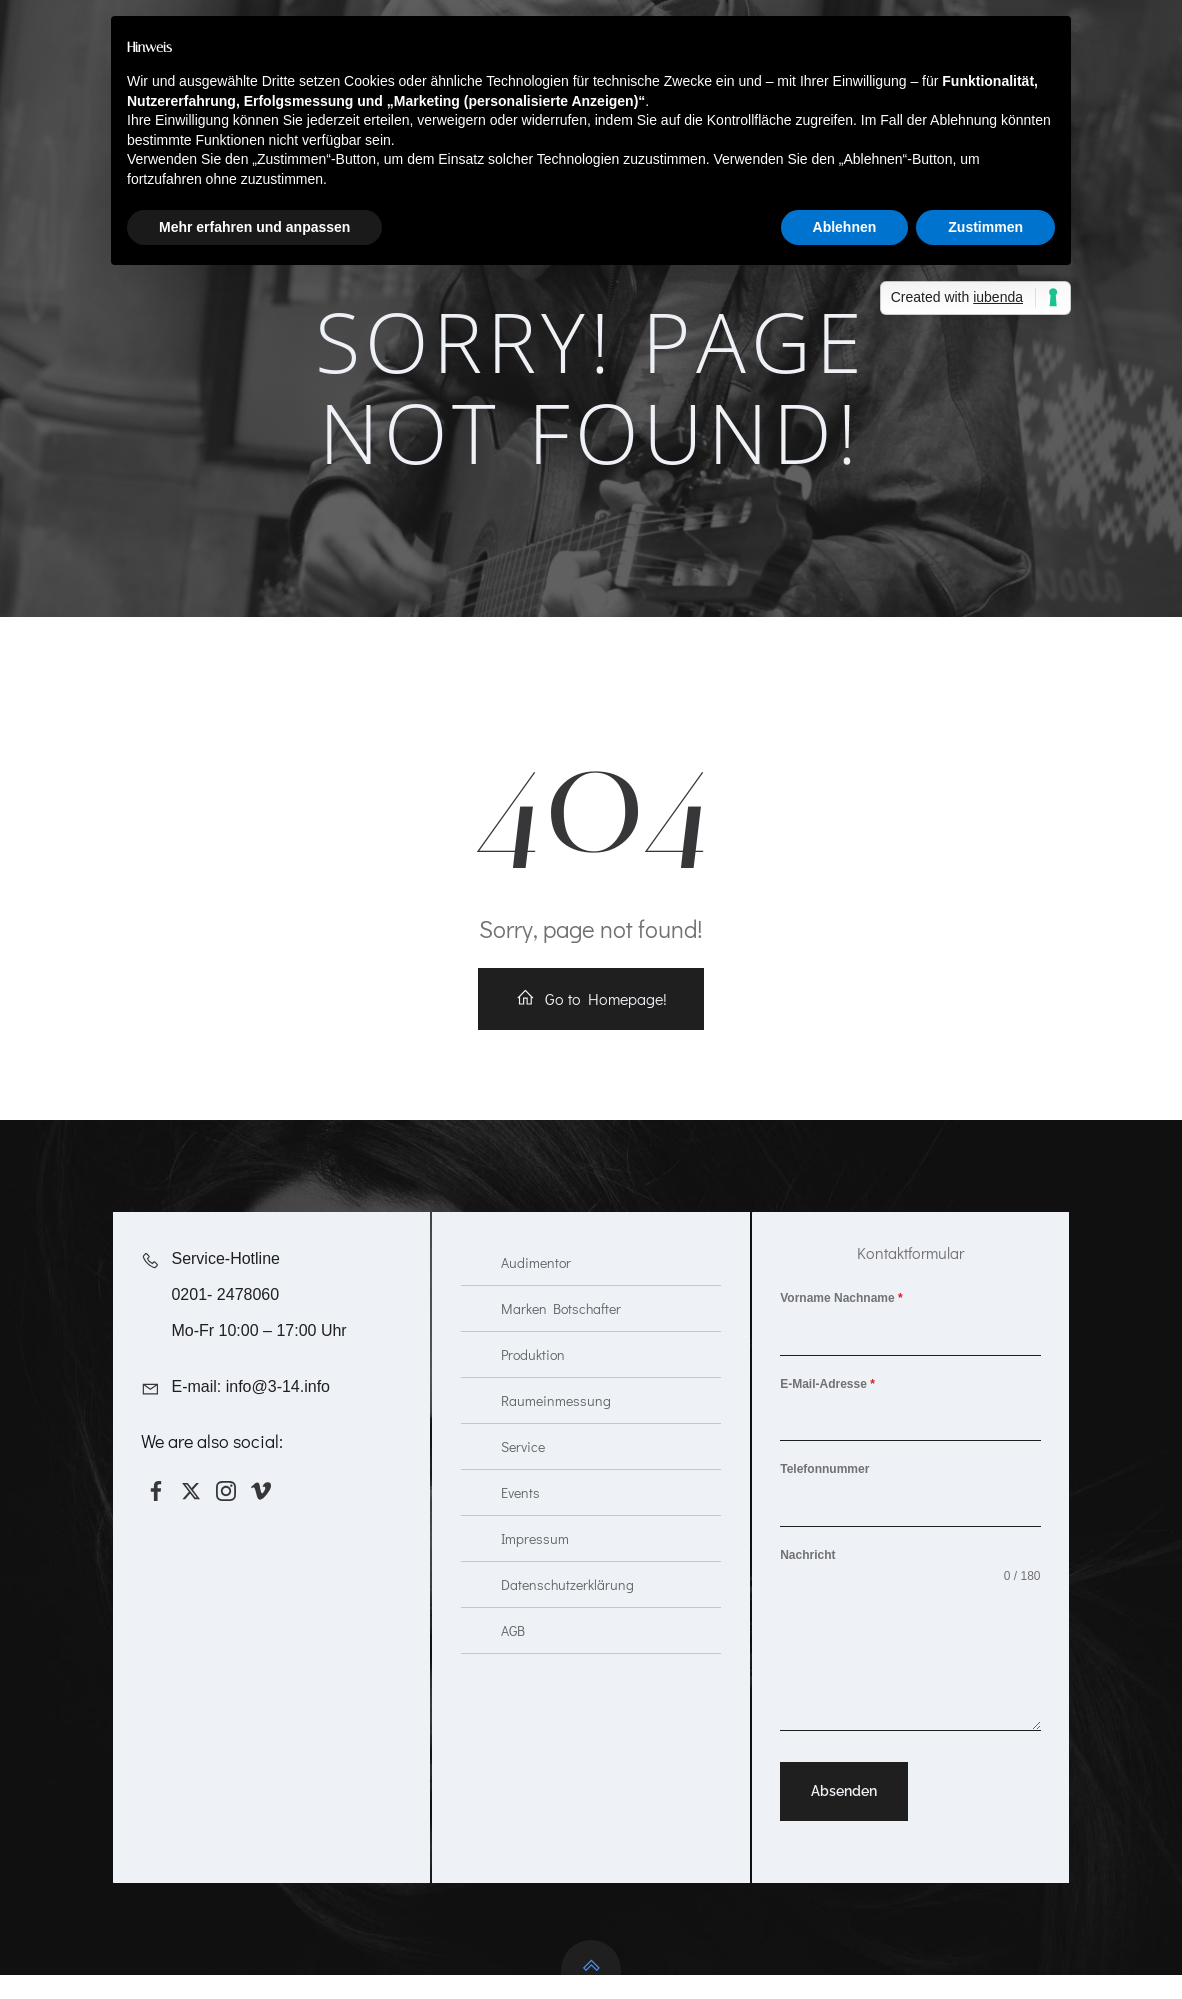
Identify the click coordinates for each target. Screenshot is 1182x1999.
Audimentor (536, 1283)
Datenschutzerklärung (567, 1605)
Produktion (533, 1375)
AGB (513, 1651)
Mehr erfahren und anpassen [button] (254, 227)
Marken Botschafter (561, 1329)
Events (520, 1513)
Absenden (845, 1812)
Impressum (535, 1559)
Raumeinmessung (556, 1421)
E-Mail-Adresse (828, 1404)
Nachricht (808, 1576)
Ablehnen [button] (845, 227)
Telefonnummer (825, 1490)
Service (523, 1467)
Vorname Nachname (842, 1318)
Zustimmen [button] (985, 227)
